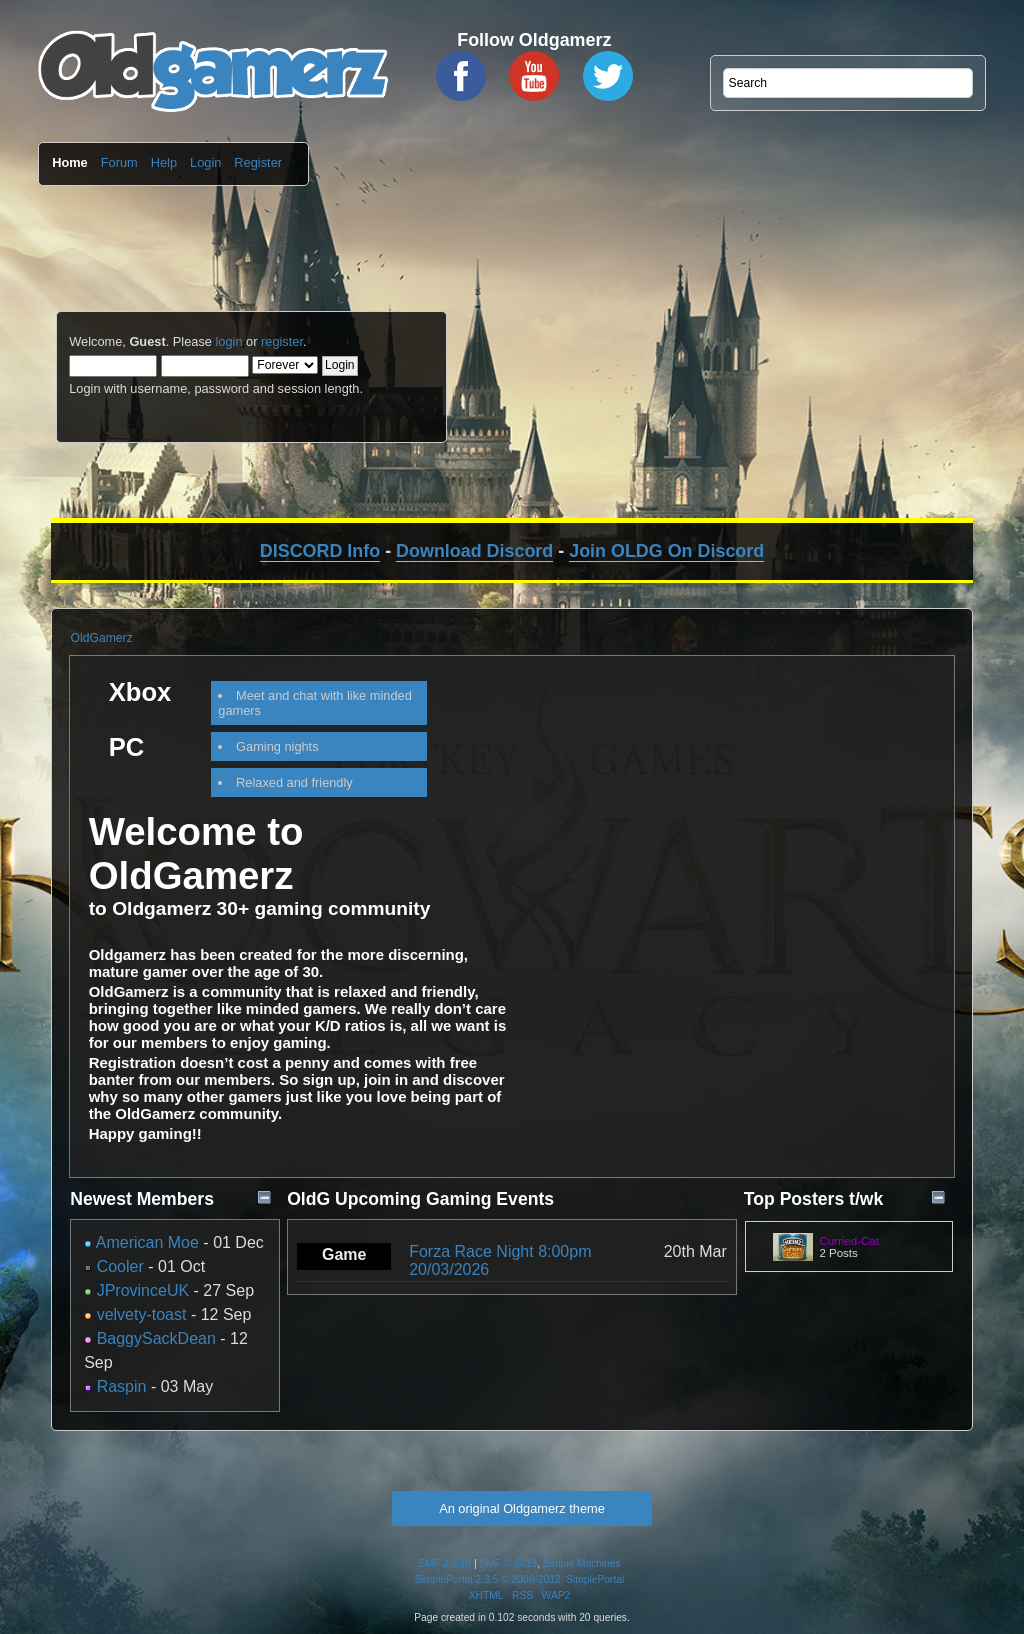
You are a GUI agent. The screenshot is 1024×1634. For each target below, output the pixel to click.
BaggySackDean (156, 1338)
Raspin (122, 1386)
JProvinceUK (143, 1290)
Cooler (120, 1266)
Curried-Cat (849, 1241)
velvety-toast (142, 1314)
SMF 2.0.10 (444, 1563)
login (228, 341)
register (282, 341)
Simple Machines (582, 1563)
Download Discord (474, 551)
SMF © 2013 (509, 1563)
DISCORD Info (320, 551)
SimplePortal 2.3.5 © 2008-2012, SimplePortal (520, 1579)
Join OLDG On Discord (666, 551)
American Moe (147, 1242)
